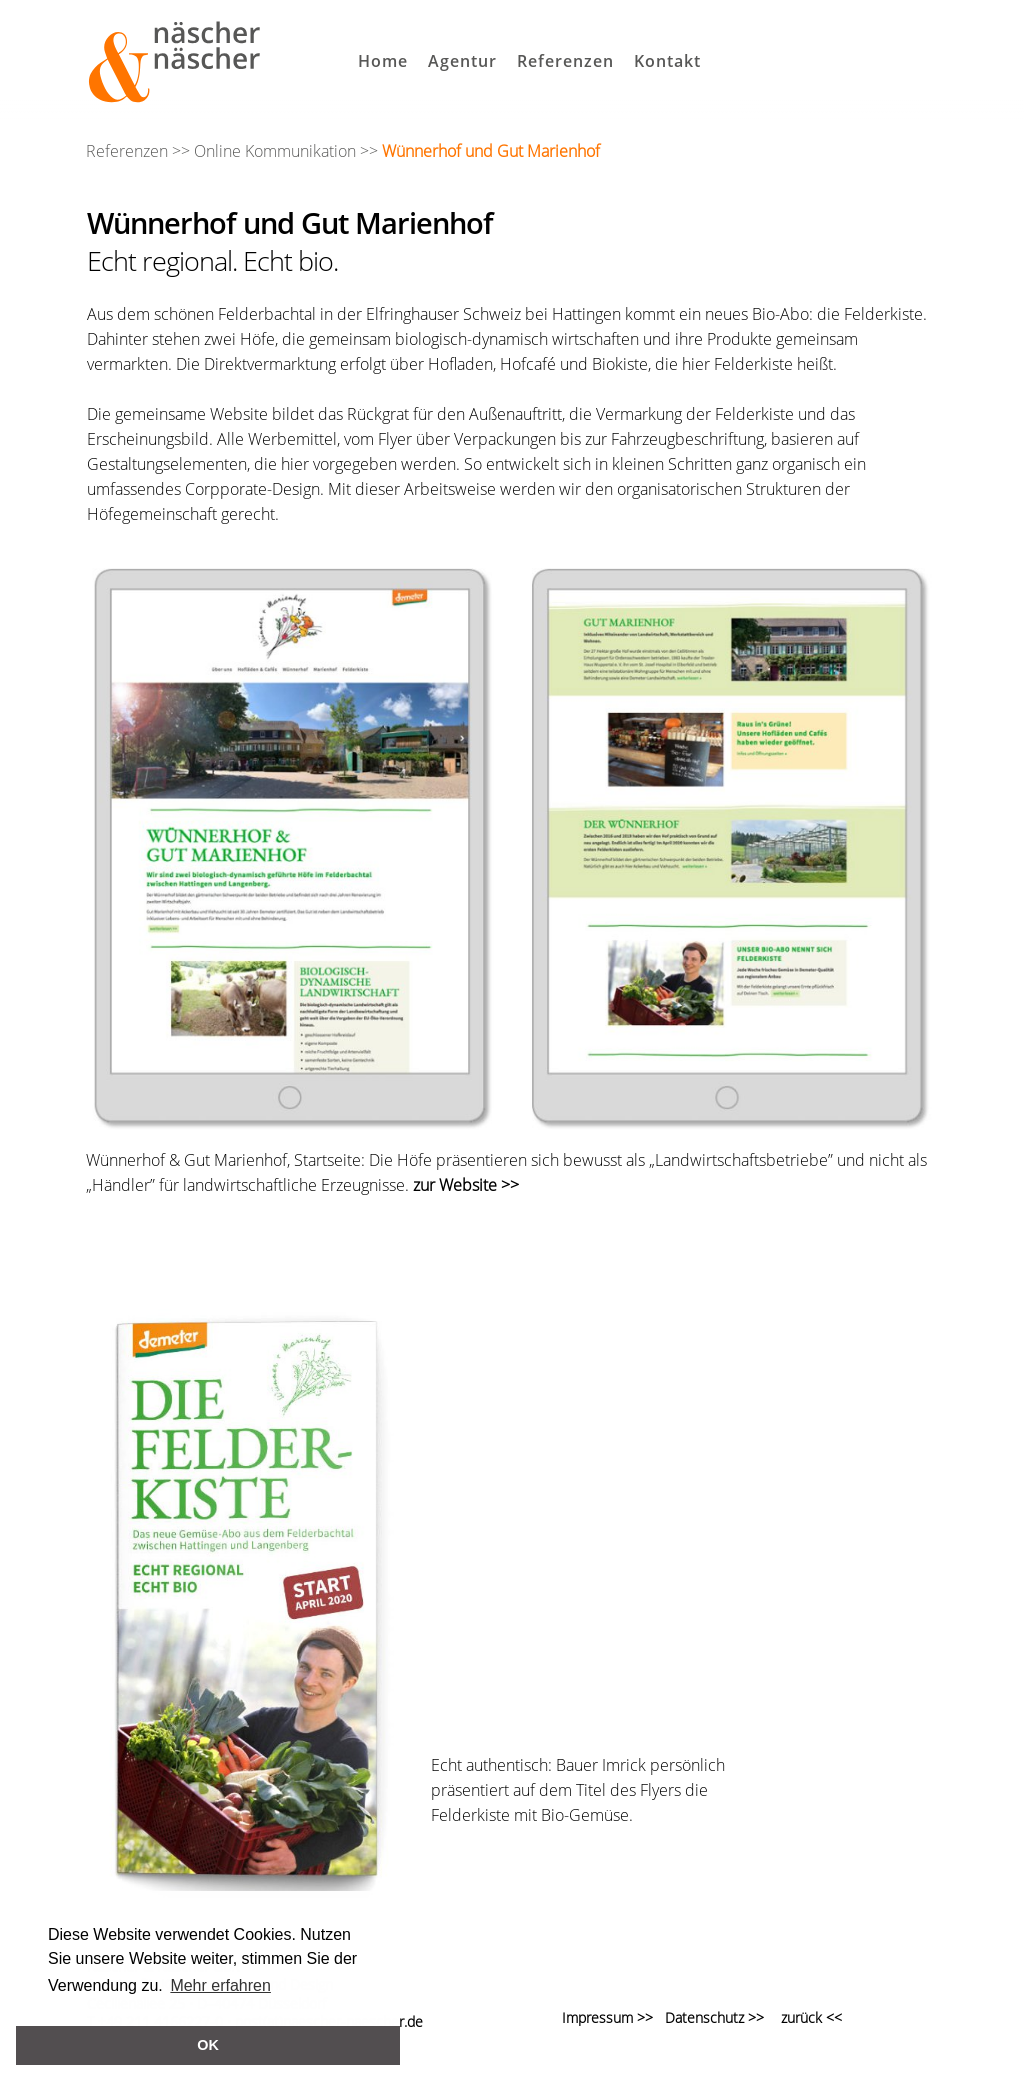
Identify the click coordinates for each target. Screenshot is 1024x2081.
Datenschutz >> (708, 2017)
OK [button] (208, 2045)
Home (383, 61)
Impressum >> (607, 2017)
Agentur (462, 61)
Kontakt (667, 61)
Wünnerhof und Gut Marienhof (491, 151)
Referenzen (565, 61)
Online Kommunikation (275, 151)
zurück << (811, 2017)
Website (239, 414)
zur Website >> (466, 1185)
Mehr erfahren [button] (220, 1985)
